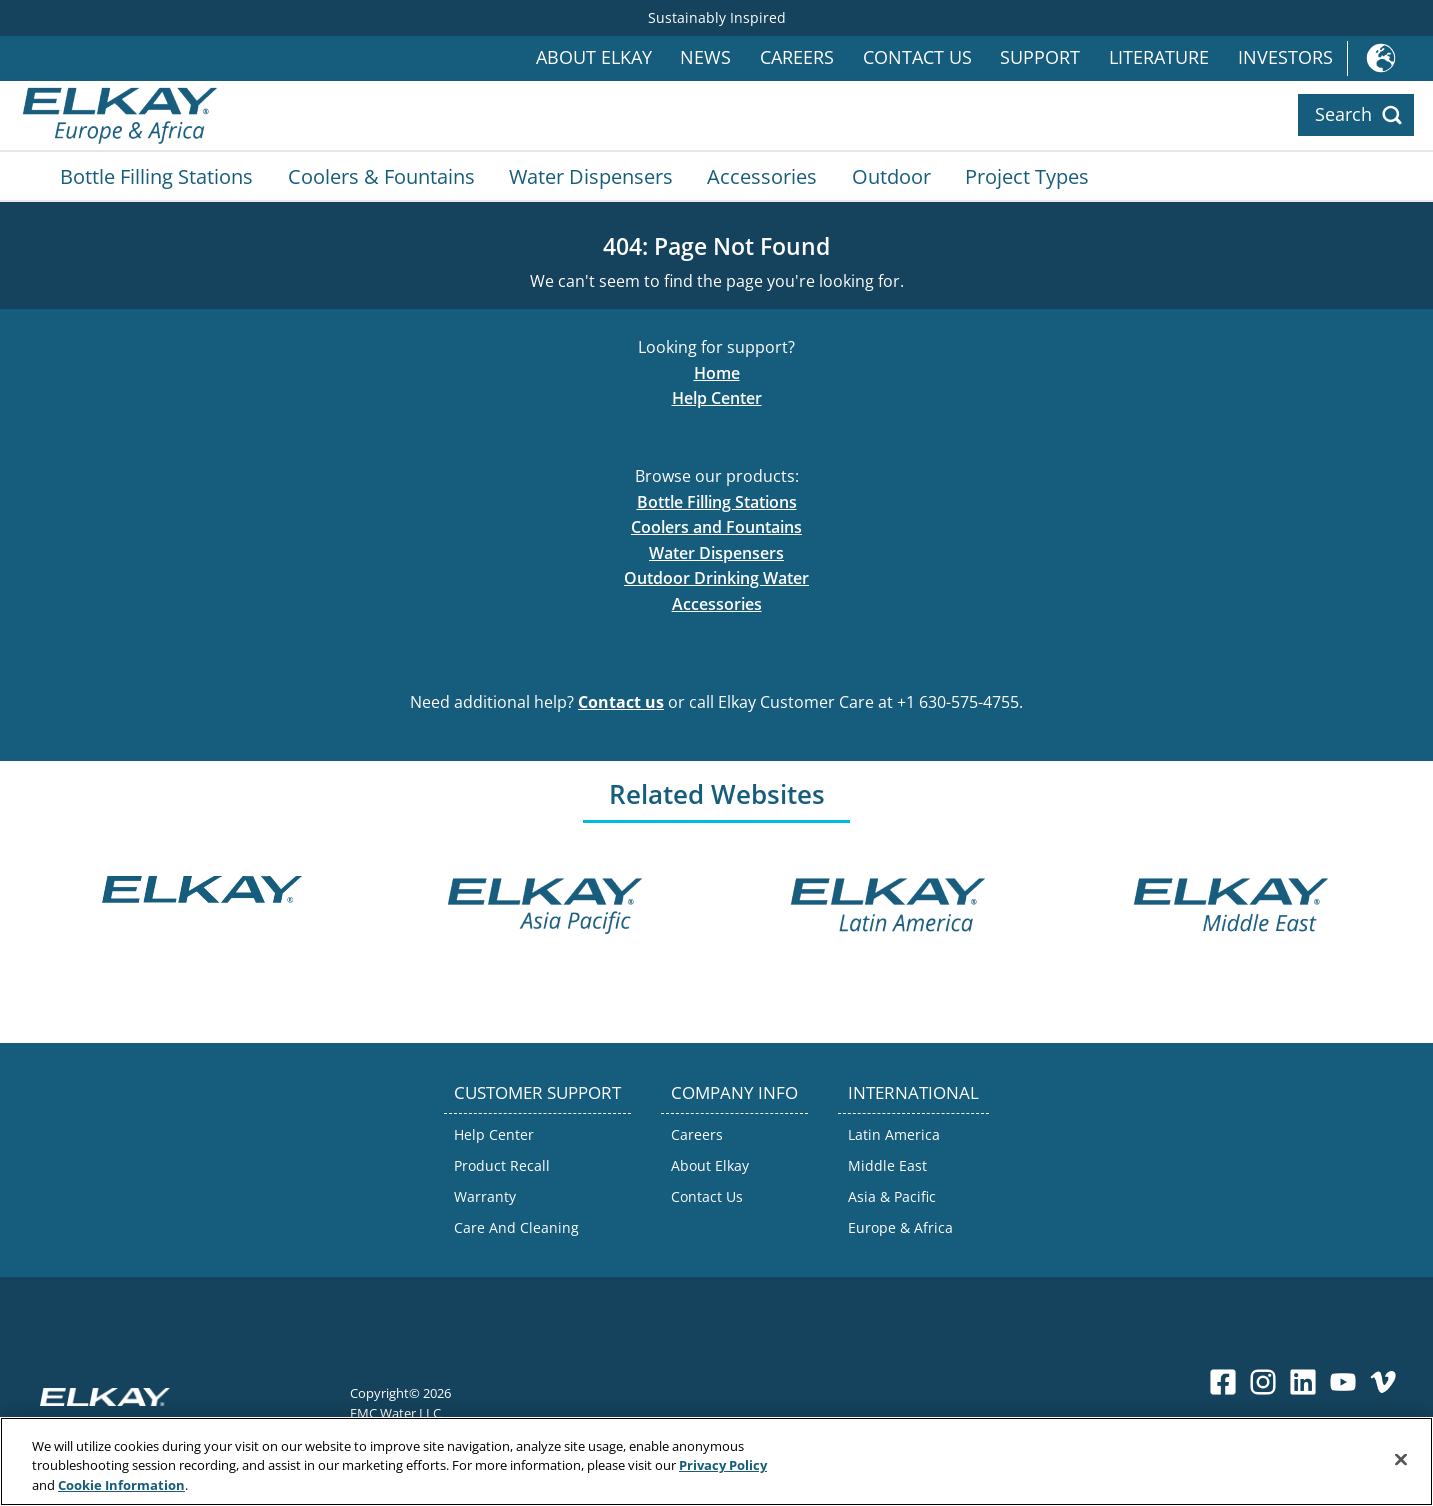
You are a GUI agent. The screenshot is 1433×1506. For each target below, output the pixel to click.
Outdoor (891, 176)
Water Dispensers (591, 176)
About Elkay (594, 57)
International (1390, 58)
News (705, 57)
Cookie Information (121, 1487)
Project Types (1027, 176)
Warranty (485, 1196)
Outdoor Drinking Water (716, 578)
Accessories (762, 176)
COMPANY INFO (734, 1092)
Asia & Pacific (892, 1196)
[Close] (1401, 1461)
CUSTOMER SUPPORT (537, 1092)
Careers (797, 57)
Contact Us (917, 57)
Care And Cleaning (516, 1227)
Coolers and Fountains (716, 527)
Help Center (717, 398)
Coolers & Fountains (381, 176)
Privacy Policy (723, 1468)
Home (717, 373)
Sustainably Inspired (717, 17)
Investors (1285, 57)
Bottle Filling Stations (156, 176)
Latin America (894, 1134)
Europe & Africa (900, 1227)
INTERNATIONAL (913, 1092)
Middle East (887, 1165)
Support (1040, 57)
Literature (1159, 57)
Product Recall (502, 1165)
